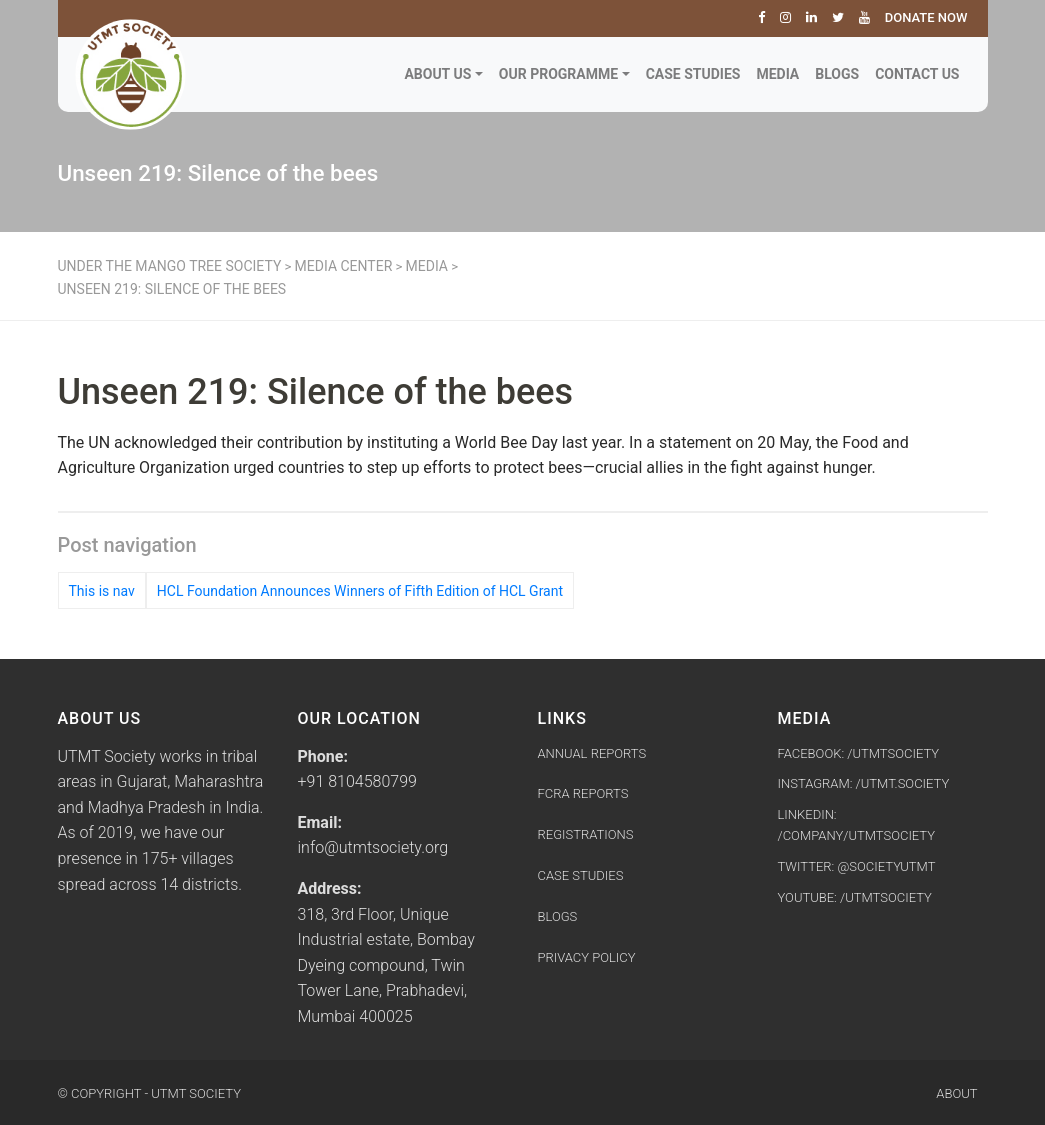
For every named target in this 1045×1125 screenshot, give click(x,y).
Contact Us (917, 74)
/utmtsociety (886, 897)
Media (777, 74)
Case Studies (693, 74)
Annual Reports (592, 753)
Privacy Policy (587, 957)
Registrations (586, 834)
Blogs (837, 74)
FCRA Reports (583, 793)
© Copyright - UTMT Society (149, 1093)
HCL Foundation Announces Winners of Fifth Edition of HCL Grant (360, 591)
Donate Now (926, 17)
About (956, 1093)
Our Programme (558, 74)
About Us (437, 74)
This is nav (102, 591)
